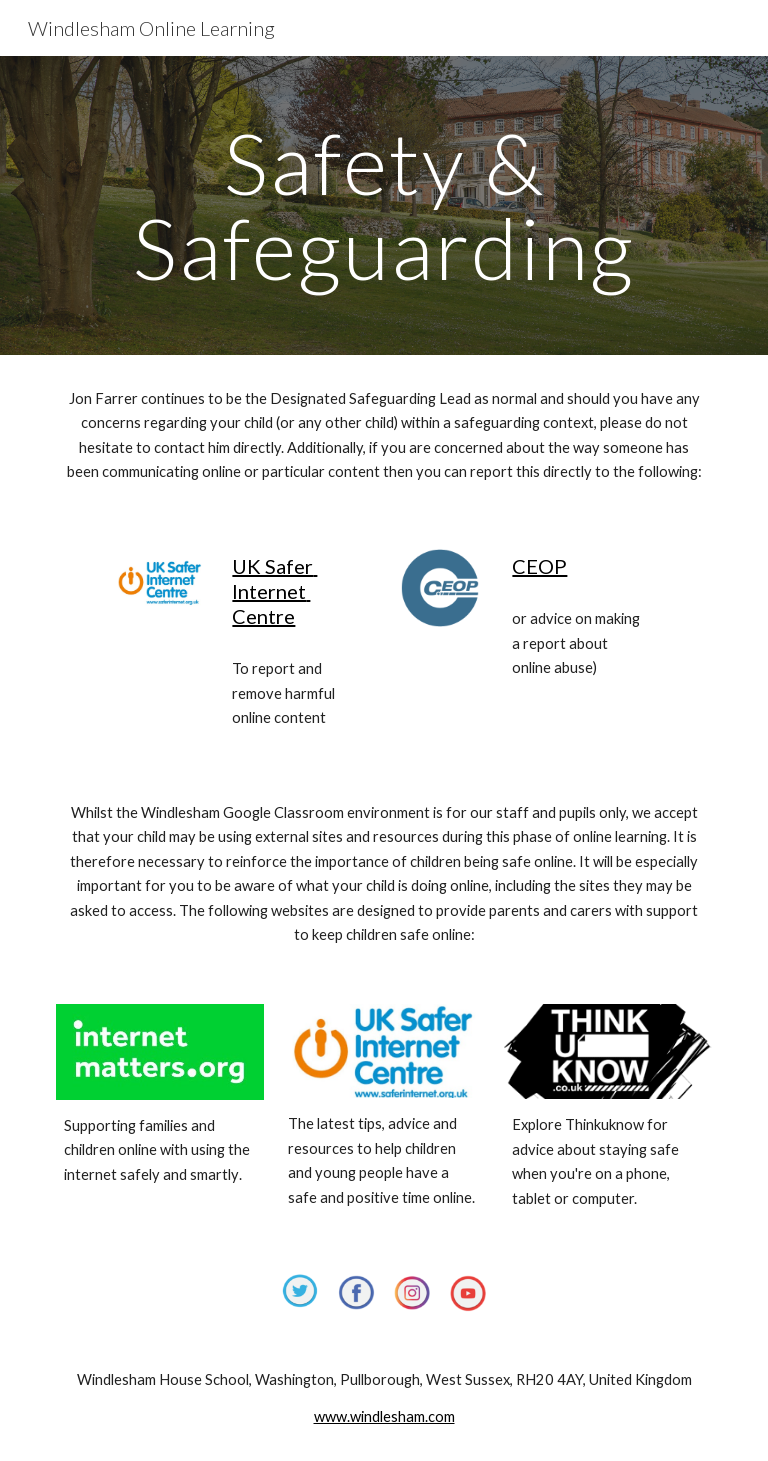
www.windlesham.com (384, 1416)
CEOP (539, 566)
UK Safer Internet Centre (274, 591)
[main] (383, 205)
